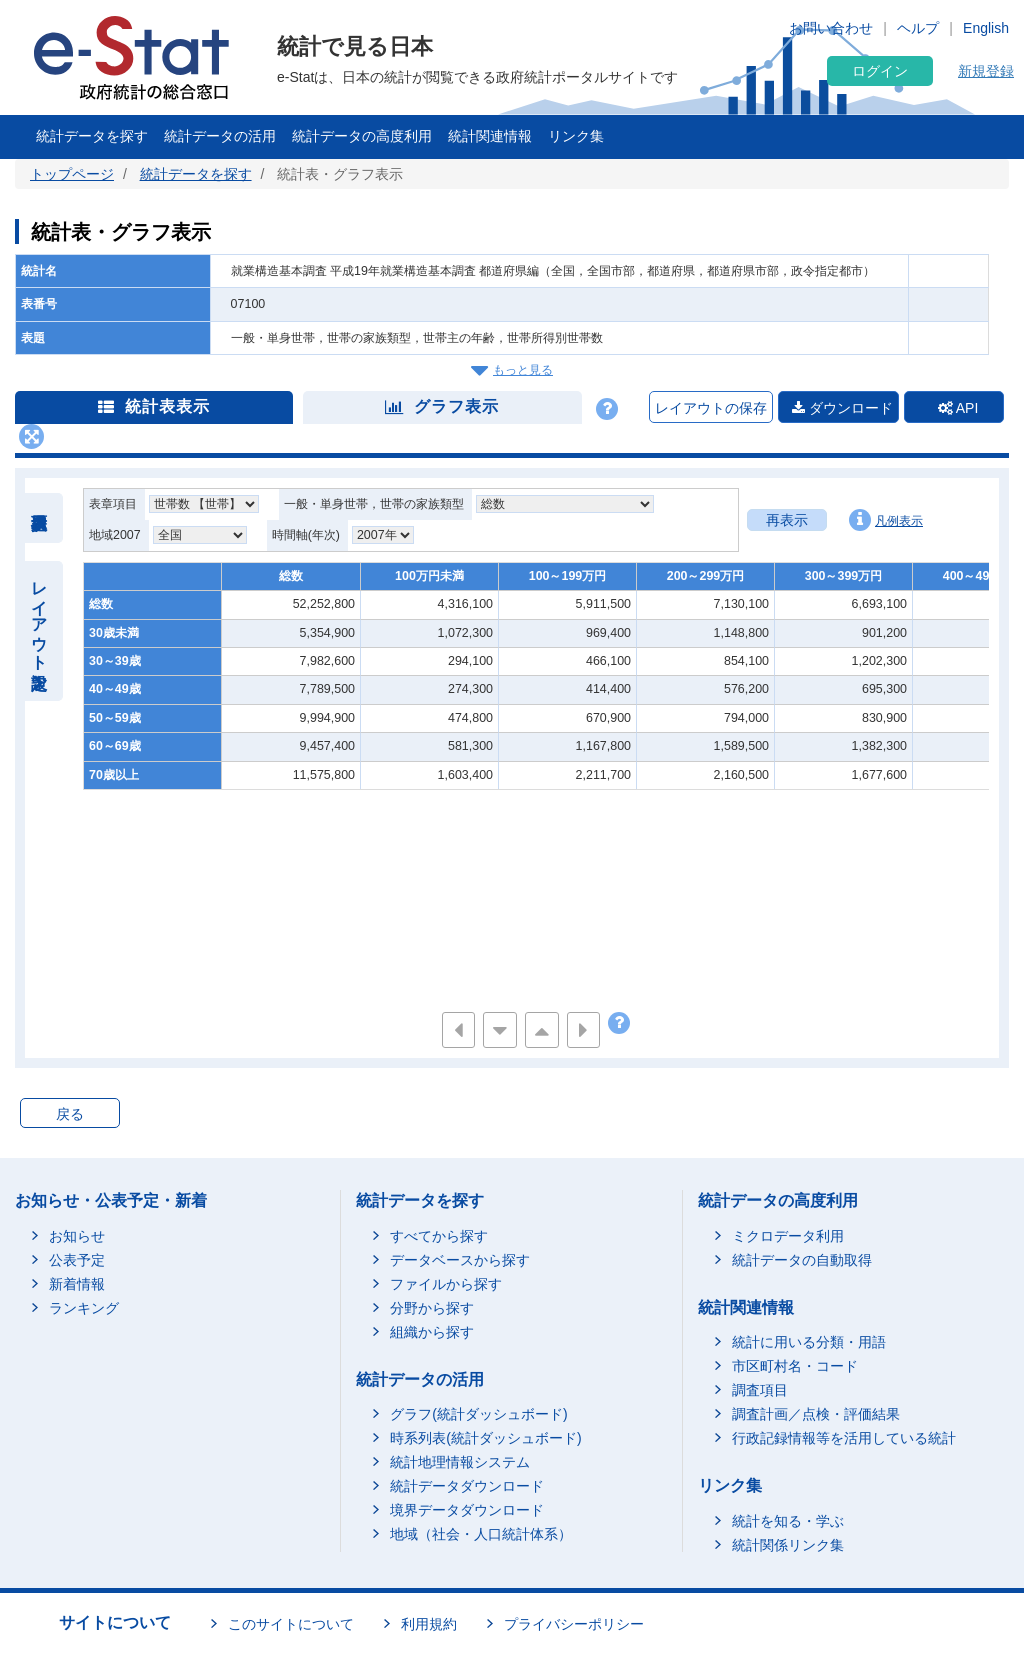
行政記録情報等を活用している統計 (844, 1438)
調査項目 (760, 1390)
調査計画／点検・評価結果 (816, 1414)
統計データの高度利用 (362, 136)
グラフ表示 (442, 406)
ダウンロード (842, 408)
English (986, 28)
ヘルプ (918, 28)
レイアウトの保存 (711, 408)
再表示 (787, 520)
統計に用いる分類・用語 (809, 1342)
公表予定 (77, 1260)
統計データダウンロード (467, 1486)
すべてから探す (439, 1236)
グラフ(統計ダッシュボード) (478, 1414)
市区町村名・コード (795, 1366)
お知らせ (77, 1236)
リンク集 (576, 136)
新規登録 (986, 71)
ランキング (84, 1308)
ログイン (880, 71)
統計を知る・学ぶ (788, 1521)
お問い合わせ (831, 28)
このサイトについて (291, 1624)
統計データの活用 (220, 136)
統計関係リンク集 (788, 1545)
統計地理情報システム (460, 1462)
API (958, 408)
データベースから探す (460, 1260)
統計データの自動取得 (802, 1260)
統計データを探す (92, 136)
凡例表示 (886, 520)
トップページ (72, 174)
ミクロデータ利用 (788, 1236)
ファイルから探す (446, 1284)
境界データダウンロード (467, 1510)
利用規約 (429, 1624)
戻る (70, 1114)
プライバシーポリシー (574, 1624)
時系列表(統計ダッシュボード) (485, 1438)
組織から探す (432, 1332)
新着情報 (77, 1284)
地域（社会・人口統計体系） (481, 1534)
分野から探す (432, 1308)
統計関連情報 (490, 136)
